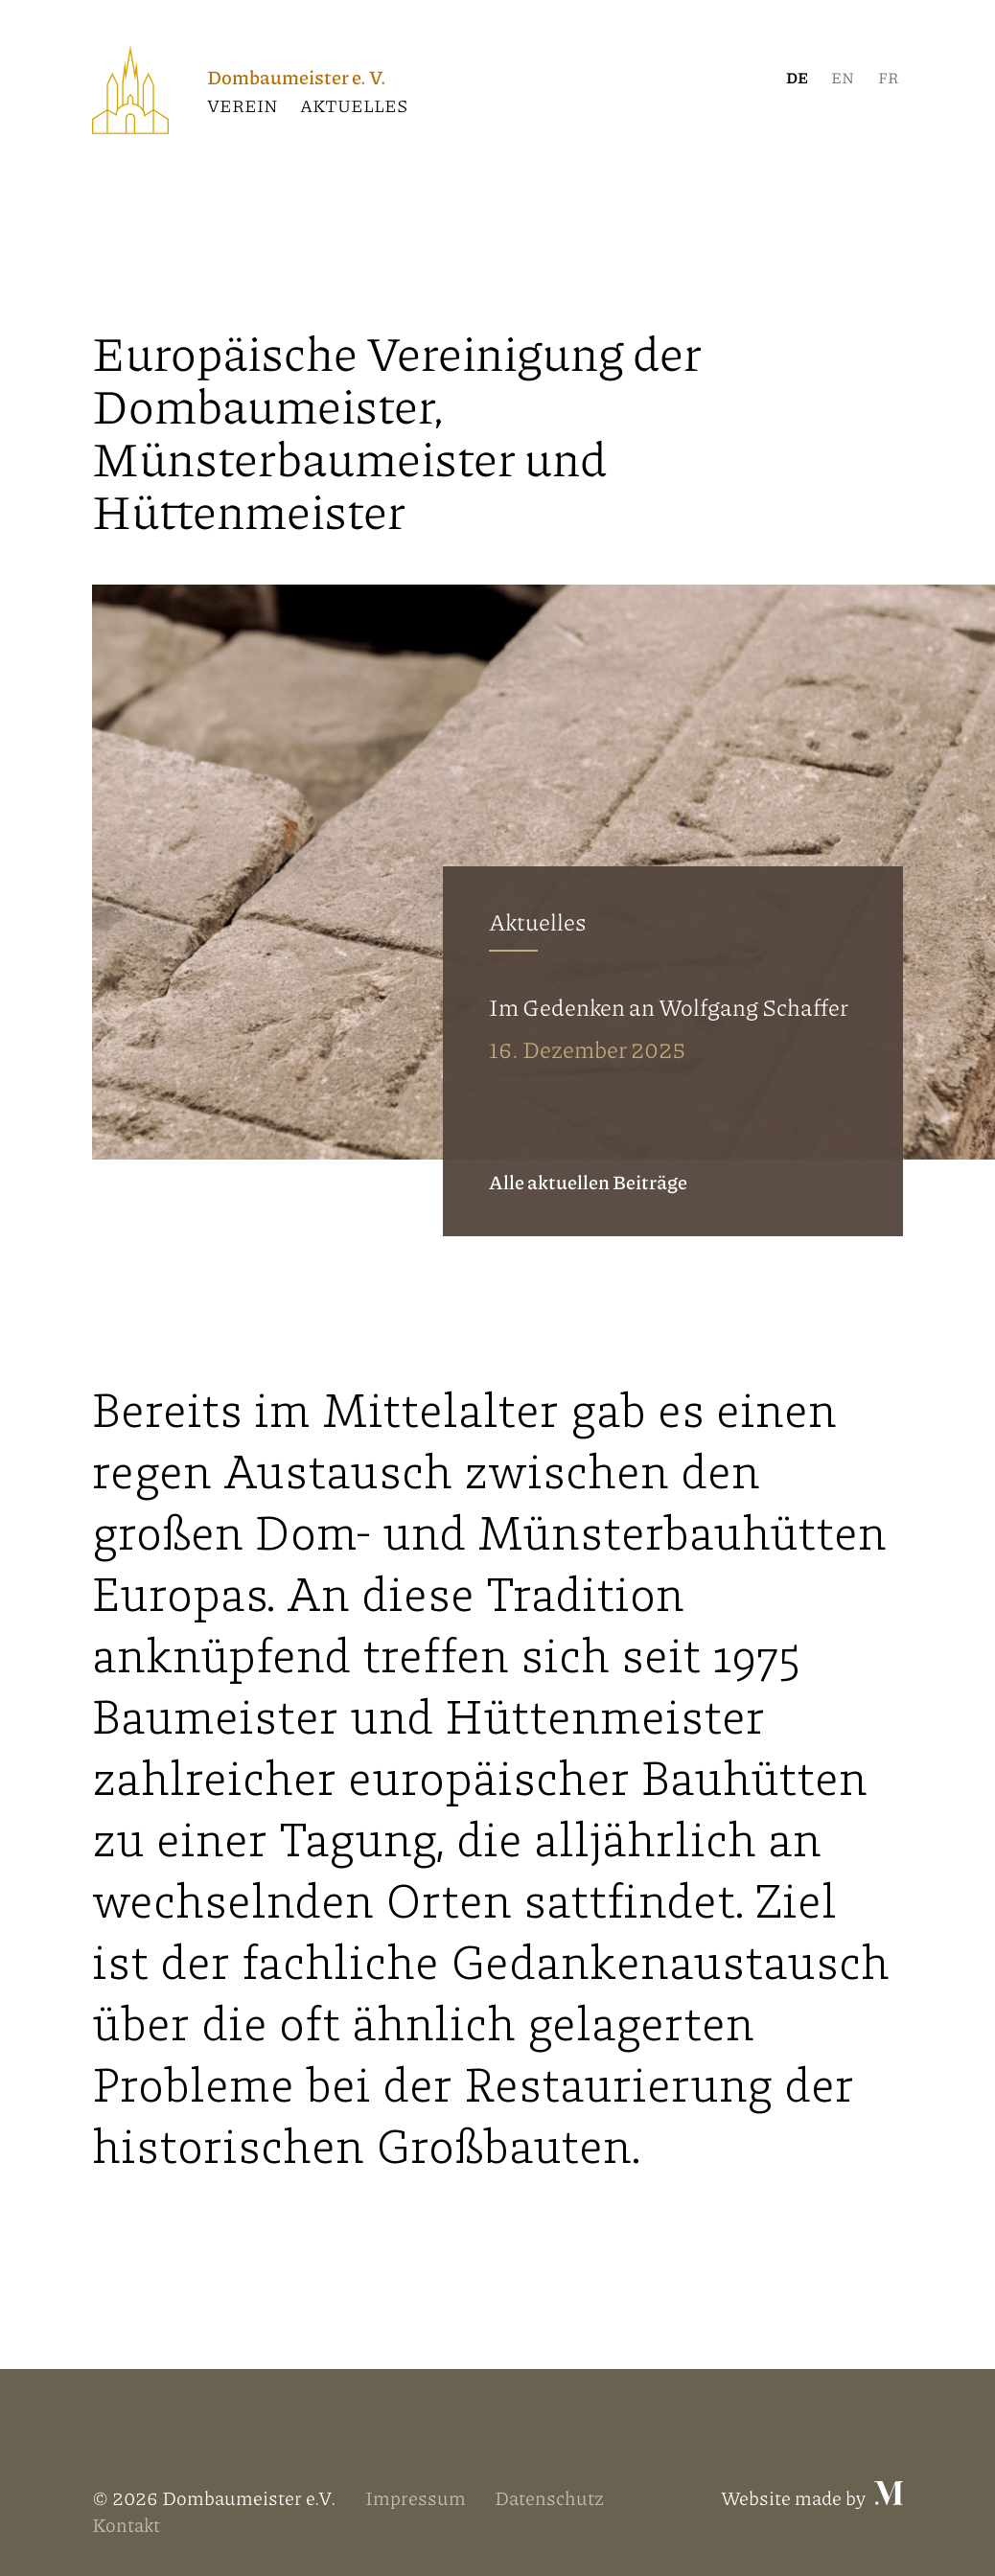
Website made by (812, 2497)
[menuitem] (796, 77)
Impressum (415, 2497)
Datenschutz (549, 2497)
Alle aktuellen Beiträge (588, 1181)
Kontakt (126, 2524)
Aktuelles (353, 105)
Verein (242, 105)
